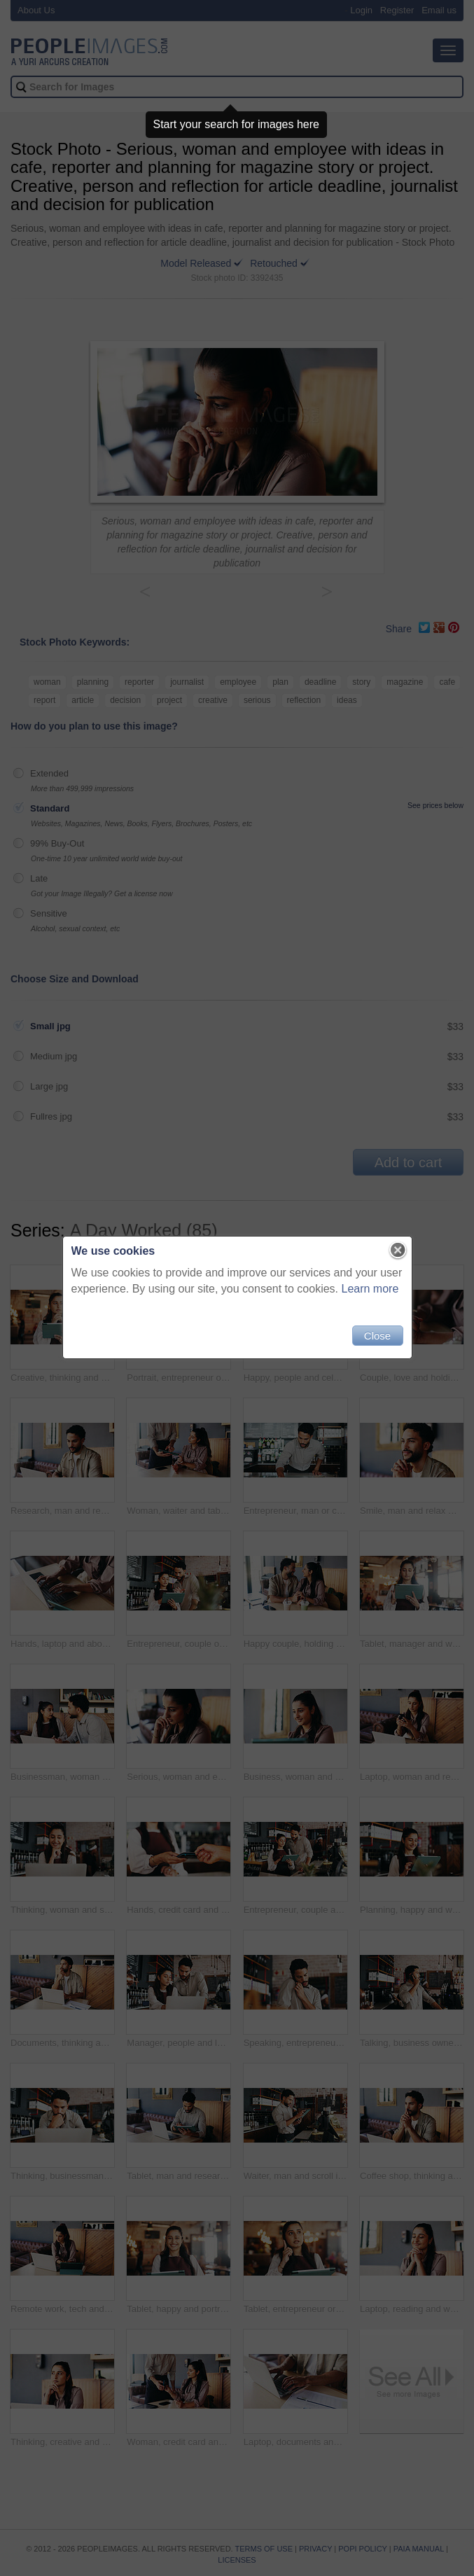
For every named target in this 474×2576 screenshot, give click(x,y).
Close (377, 1336)
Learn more (370, 1289)
